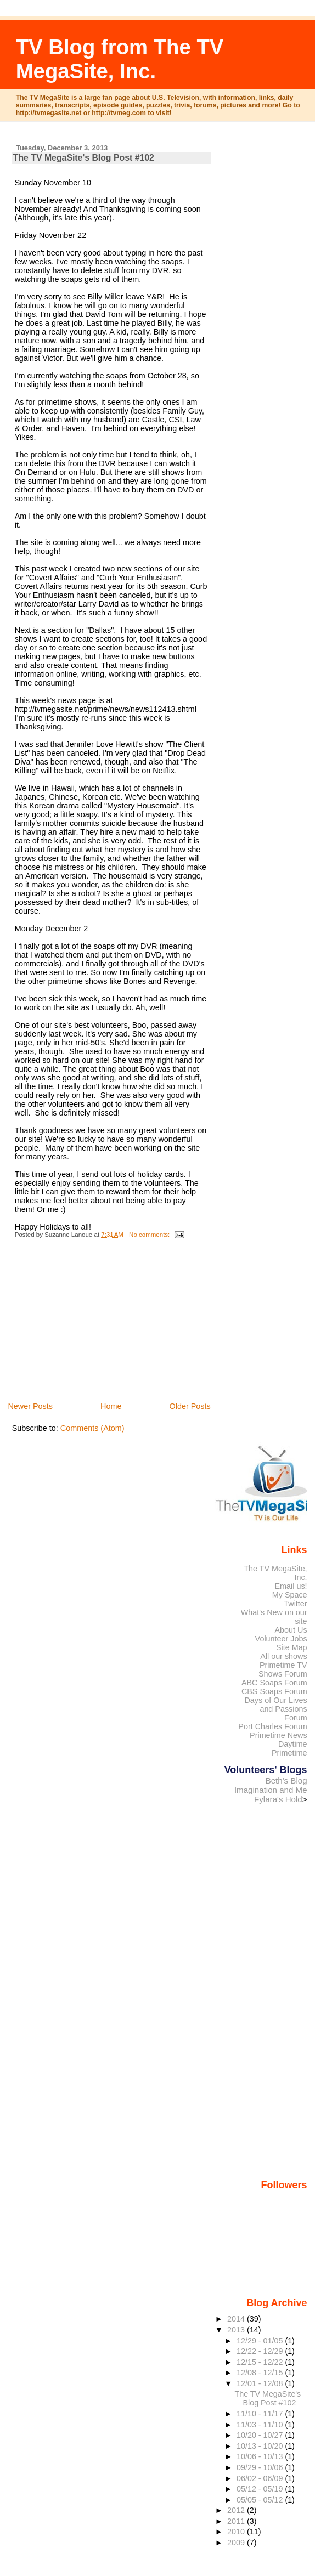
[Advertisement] (94, 1323)
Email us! (291, 1586)
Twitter (295, 1603)
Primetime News (278, 1735)
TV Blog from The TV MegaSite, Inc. (120, 59)
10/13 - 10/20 (261, 2446)
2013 (237, 2329)
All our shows (283, 1656)
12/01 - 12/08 (261, 2383)
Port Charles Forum (272, 1726)
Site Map (291, 1647)
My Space (289, 1594)
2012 (237, 2510)
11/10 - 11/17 (261, 2413)
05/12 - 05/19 (261, 2488)
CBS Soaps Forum (274, 1691)
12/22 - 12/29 (261, 2351)
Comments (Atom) (92, 1428)
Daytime (292, 1744)
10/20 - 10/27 (261, 2435)
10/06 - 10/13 (261, 2456)
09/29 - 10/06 (261, 2467)
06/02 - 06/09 (261, 2478)
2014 (237, 2318)
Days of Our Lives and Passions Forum (275, 1709)
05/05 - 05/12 (261, 2499)
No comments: (150, 1234)
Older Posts (190, 1406)
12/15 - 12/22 (261, 2362)
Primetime (289, 1752)
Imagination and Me (270, 1789)
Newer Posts (30, 1406)
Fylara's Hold (278, 1799)
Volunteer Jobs (281, 1638)
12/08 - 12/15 (261, 2372)
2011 (237, 2521)
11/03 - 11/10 (261, 2424)
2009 (237, 2542)
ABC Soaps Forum (274, 1682)
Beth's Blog (286, 1780)
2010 (237, 2531)
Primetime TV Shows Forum (282, 1669)
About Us (291, 1630)
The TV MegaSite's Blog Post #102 (83, 157)
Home (110, 1406)
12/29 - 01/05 (261, 2340)
